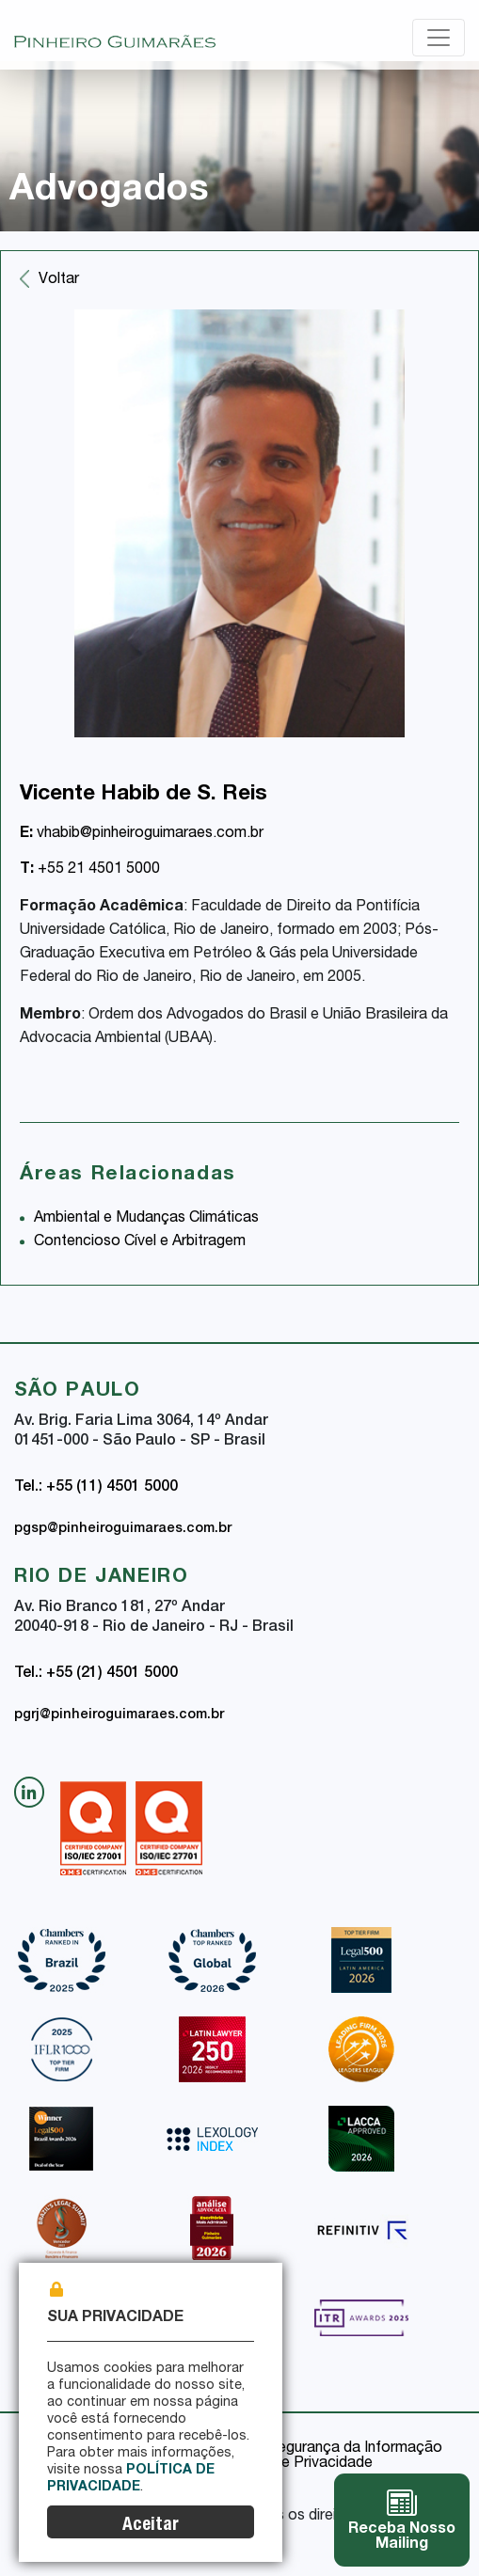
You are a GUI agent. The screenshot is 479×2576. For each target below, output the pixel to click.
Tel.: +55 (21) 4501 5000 (96, 1674)
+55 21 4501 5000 (90, 869)
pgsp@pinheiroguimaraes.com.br (123, 1529)
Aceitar (150, 2526)
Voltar (59, 280)
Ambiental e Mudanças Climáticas (146, 1218)
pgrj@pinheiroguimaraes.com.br (119, 1715)
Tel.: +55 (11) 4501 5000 (96, 1487)
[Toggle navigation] (438, 37)
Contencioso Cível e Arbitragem (140, 1242)
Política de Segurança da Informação (317, 2449)
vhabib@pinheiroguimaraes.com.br (141, 834)
